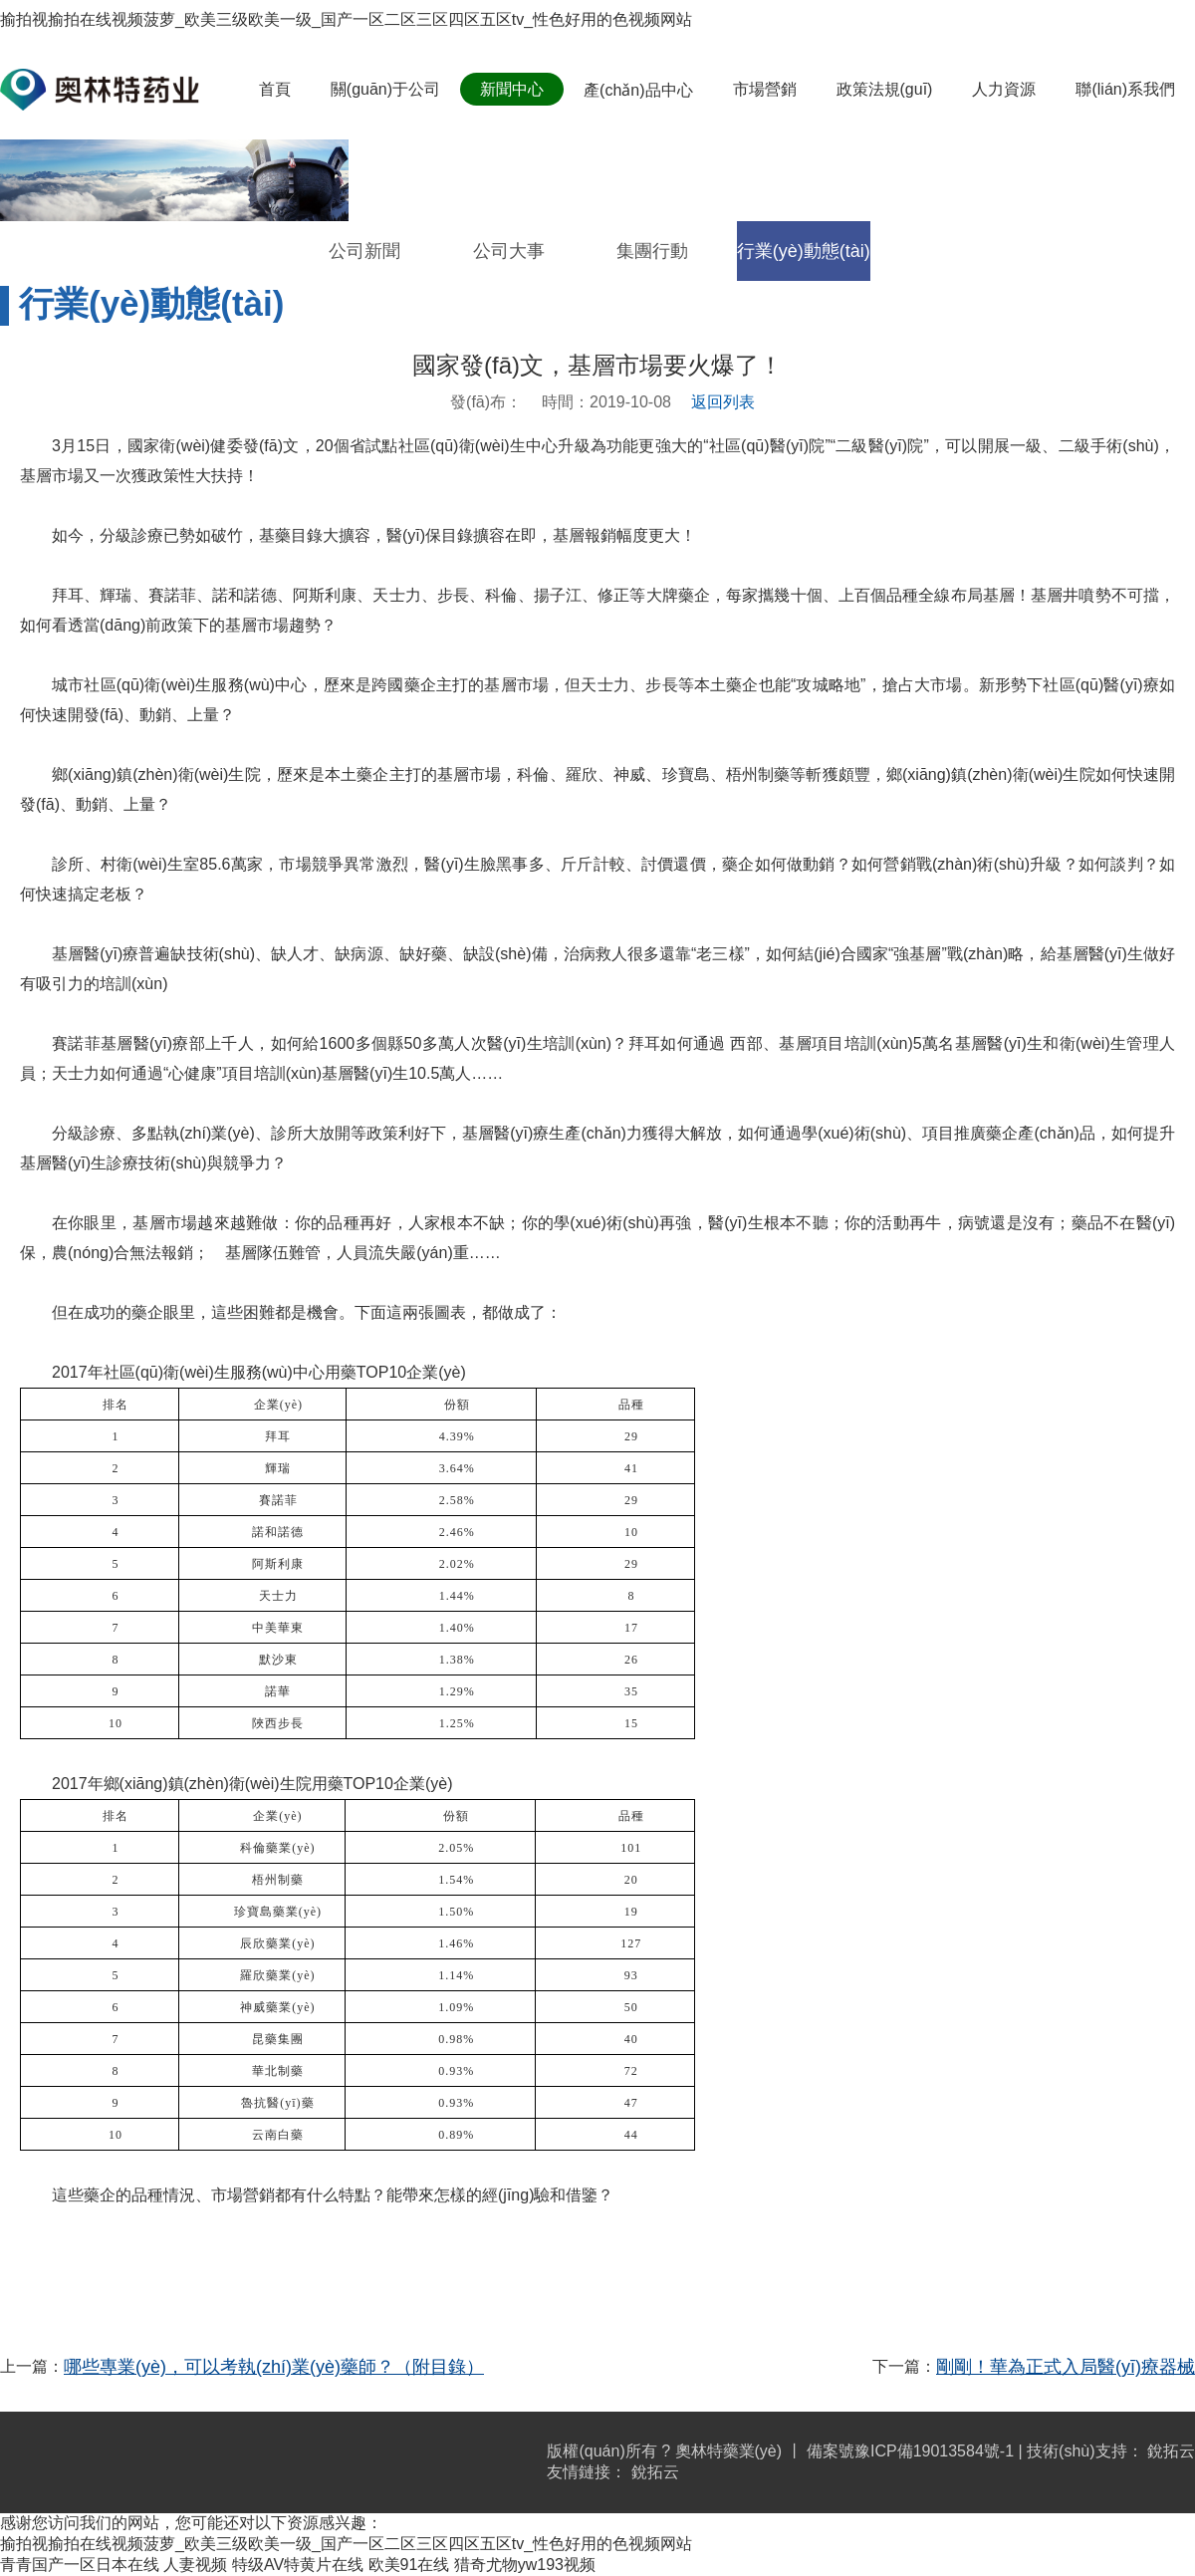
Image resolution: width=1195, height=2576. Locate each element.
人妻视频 (195, 2564)
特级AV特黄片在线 (297, 2564)
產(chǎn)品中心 (638, 90)
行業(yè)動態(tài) (803, 251)
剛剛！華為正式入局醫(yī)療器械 (1065, 2367)
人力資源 (1004, 89)
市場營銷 (765, 89)
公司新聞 (364, 251)
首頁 (275, 89)
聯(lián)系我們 (1125, 89)
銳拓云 (1171, 2451)
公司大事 (509, 251)
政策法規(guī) (884, 89)
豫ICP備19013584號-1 (934, 2451)
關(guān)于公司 (385, 89)
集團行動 (652, 251)
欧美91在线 (409, 2564)
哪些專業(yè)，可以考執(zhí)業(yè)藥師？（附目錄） (274, 2367)
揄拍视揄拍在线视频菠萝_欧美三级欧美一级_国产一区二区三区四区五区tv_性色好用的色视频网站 (346, 19)
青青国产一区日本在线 (79, 2564)
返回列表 (723, 401)
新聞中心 (512, 89)
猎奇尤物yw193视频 (525, 2564)
